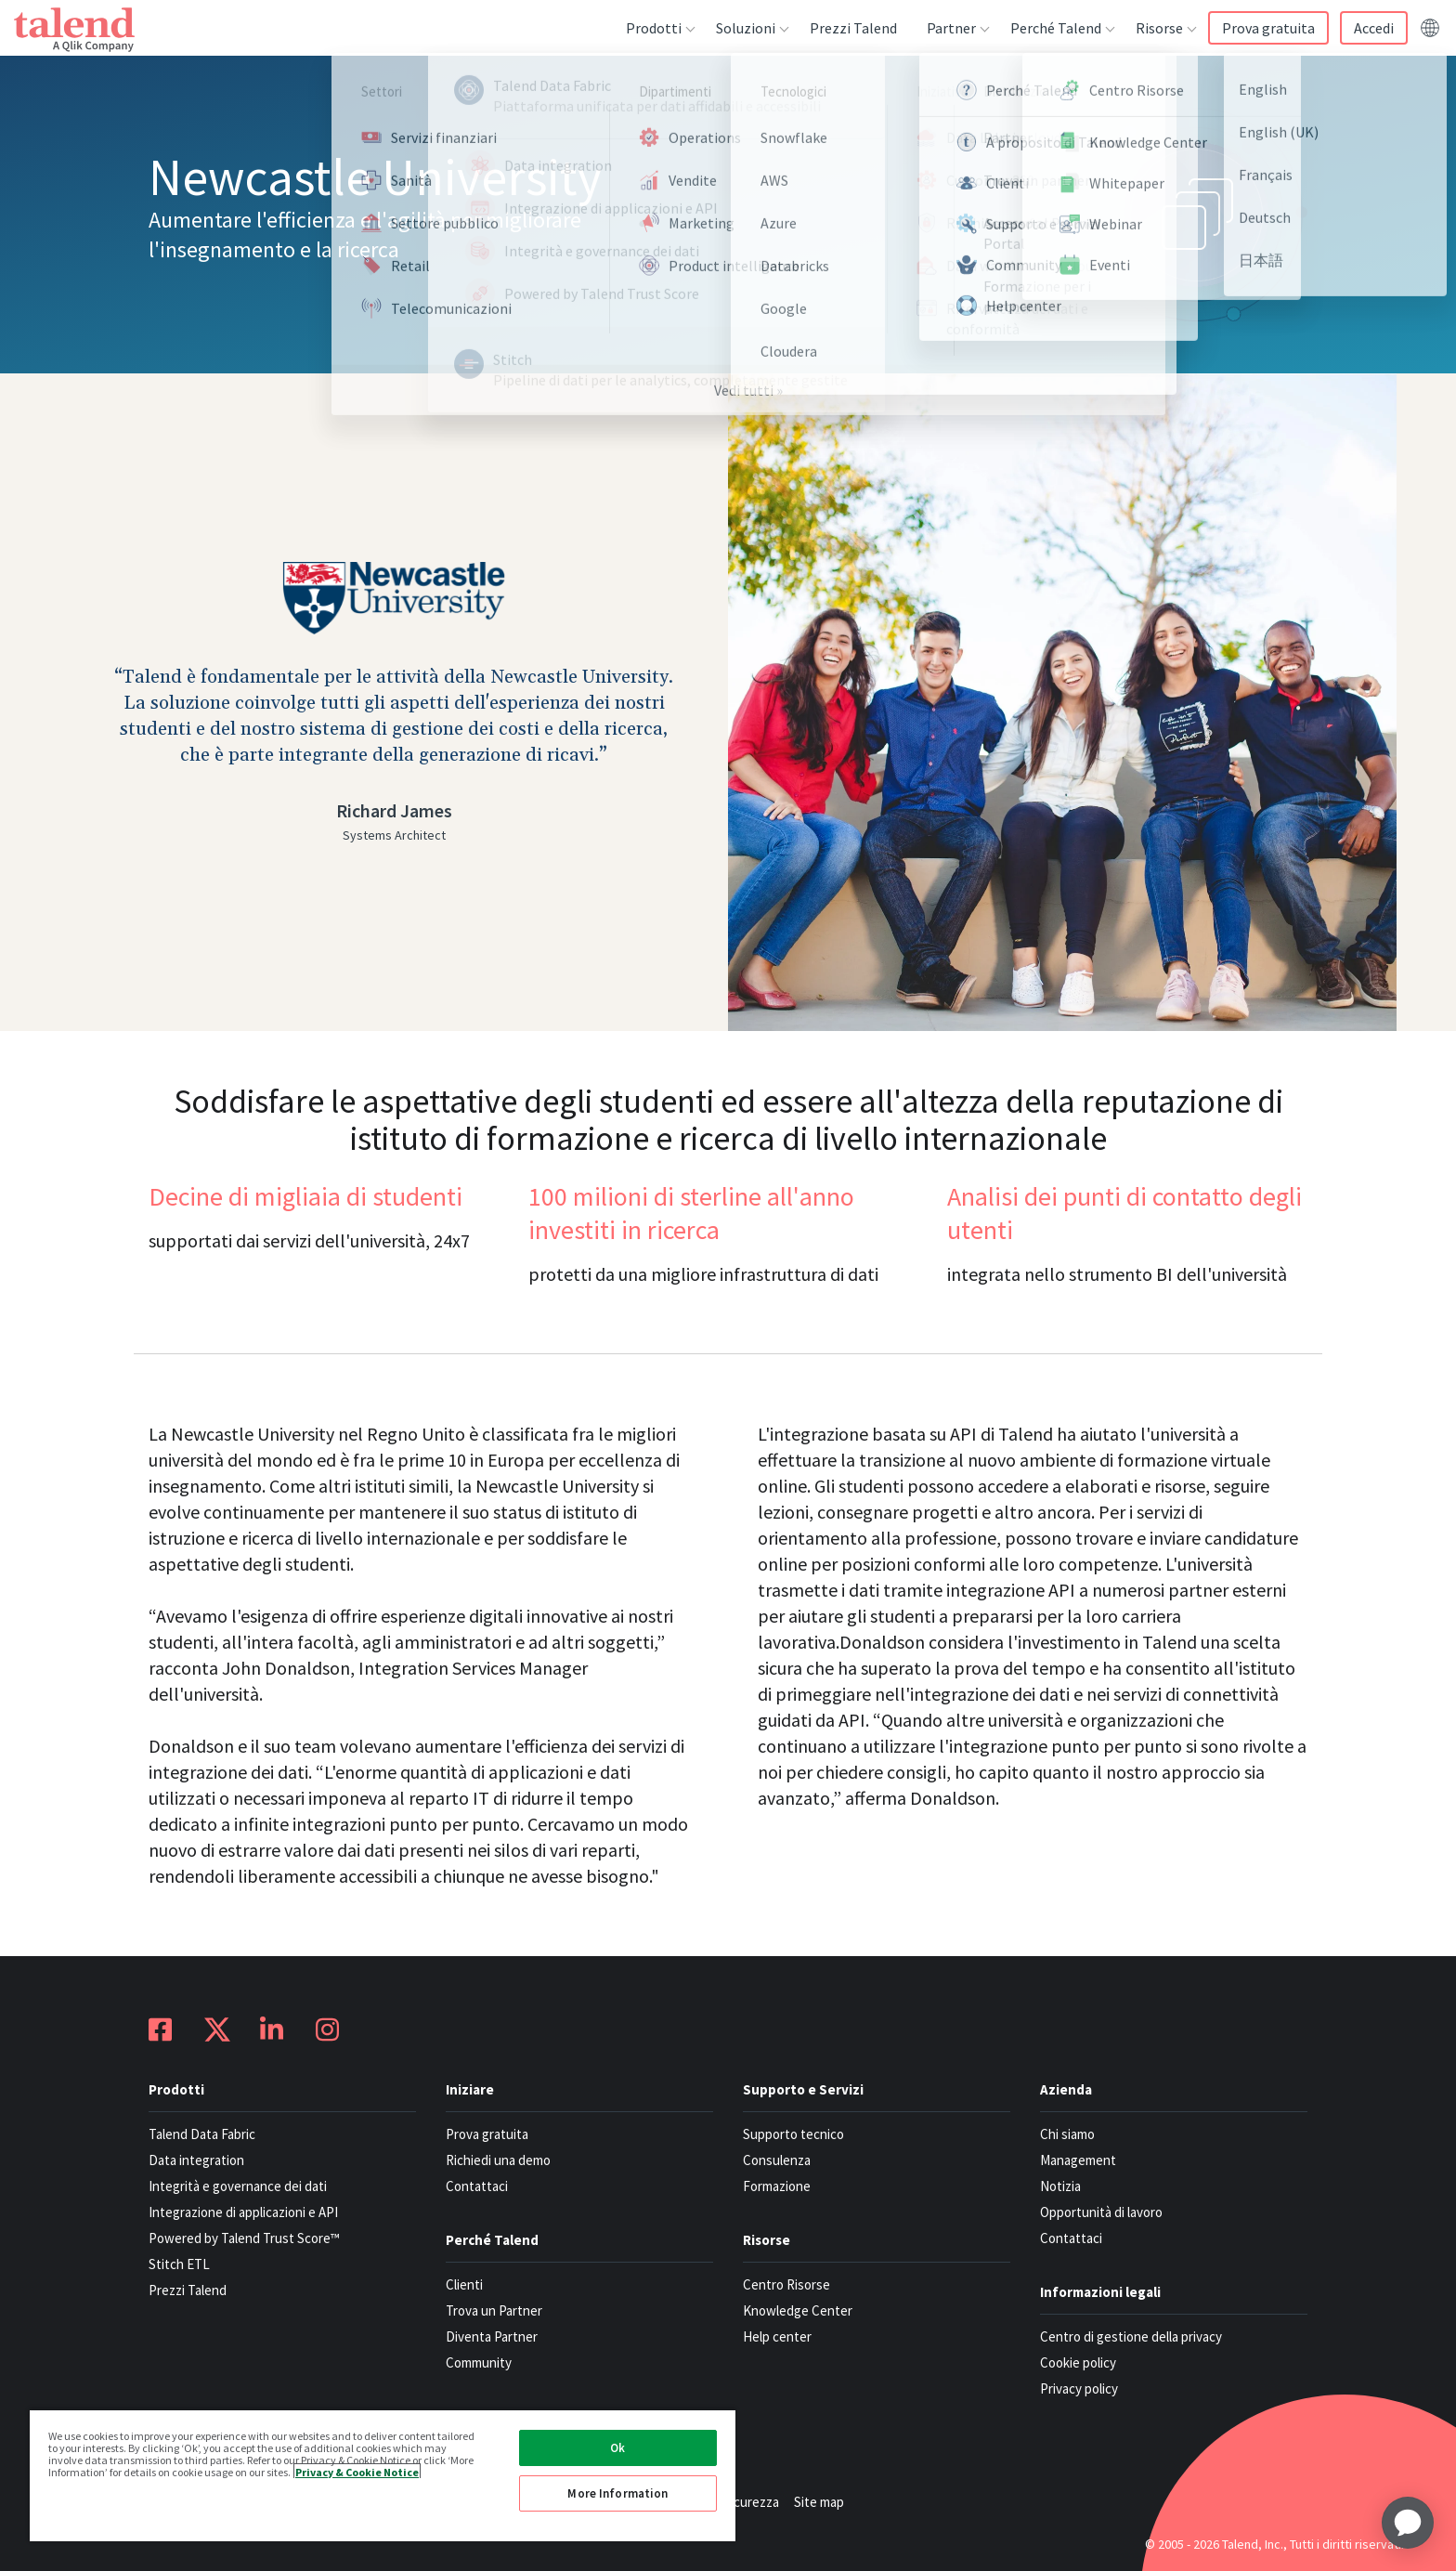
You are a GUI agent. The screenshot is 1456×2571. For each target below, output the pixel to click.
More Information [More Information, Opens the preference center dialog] (617, 2493)
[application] (1407, 2522)
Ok (617, 2448)
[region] (382, 2474)
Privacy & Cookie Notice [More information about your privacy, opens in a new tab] (357, 2471)
